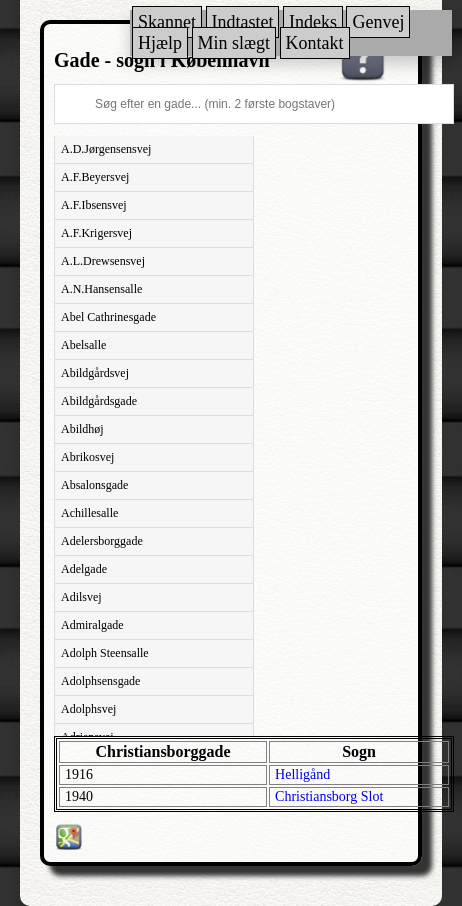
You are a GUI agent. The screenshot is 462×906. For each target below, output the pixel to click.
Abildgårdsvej (95, 373)
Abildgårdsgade (99, 401)
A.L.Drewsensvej (103, 261)
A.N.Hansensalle (101, 289)
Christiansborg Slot (329, 796)
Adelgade (84, 569)
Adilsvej (81, 597)
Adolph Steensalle (105, 653)
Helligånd (302, 774)
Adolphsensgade (100, 681)
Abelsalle (83, 345)
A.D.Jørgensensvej (106, 149)
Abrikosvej (87, 457)
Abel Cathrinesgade (108, 317)
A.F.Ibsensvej (94, 205)
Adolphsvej (88, 709)
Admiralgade (92, 625)
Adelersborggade (102, 541)
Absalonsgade (94, 485)
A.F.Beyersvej (95, 177)
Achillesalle (89, 513)
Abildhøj (82, 429)
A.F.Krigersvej (96, 233)
